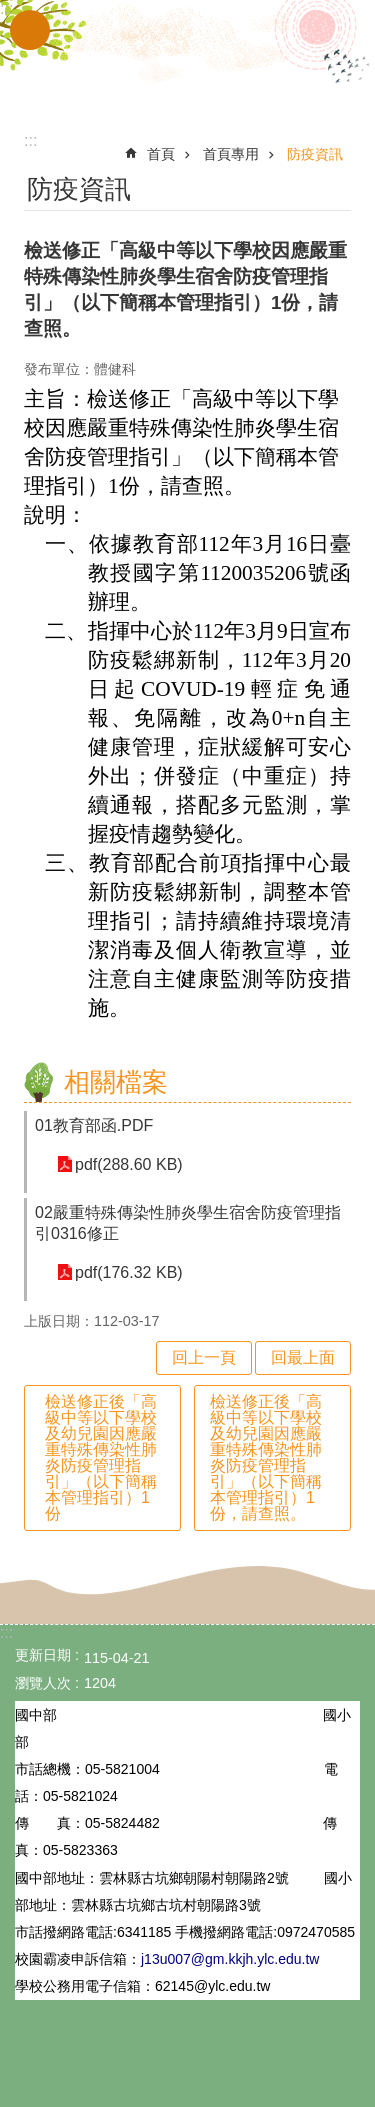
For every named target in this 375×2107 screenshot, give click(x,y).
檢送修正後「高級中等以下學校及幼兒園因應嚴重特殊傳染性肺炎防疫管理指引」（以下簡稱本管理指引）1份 (101, 1457)
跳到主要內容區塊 (10, 10)
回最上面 (303, 1357)
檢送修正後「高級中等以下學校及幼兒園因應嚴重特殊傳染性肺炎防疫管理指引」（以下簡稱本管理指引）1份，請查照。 (266, 1457)
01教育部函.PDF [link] (94, 1125)
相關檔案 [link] (116, 1082)
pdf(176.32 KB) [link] (129, 1272)
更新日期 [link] (43, 1655)
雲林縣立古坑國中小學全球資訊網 (188, 58)
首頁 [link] (161, 154)
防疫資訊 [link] (315, 154)
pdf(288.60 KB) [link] (129, 1164)
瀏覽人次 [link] (43, 1683)
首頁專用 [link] (231, 154)
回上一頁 (204, 1357)
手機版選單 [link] (30, 30)
